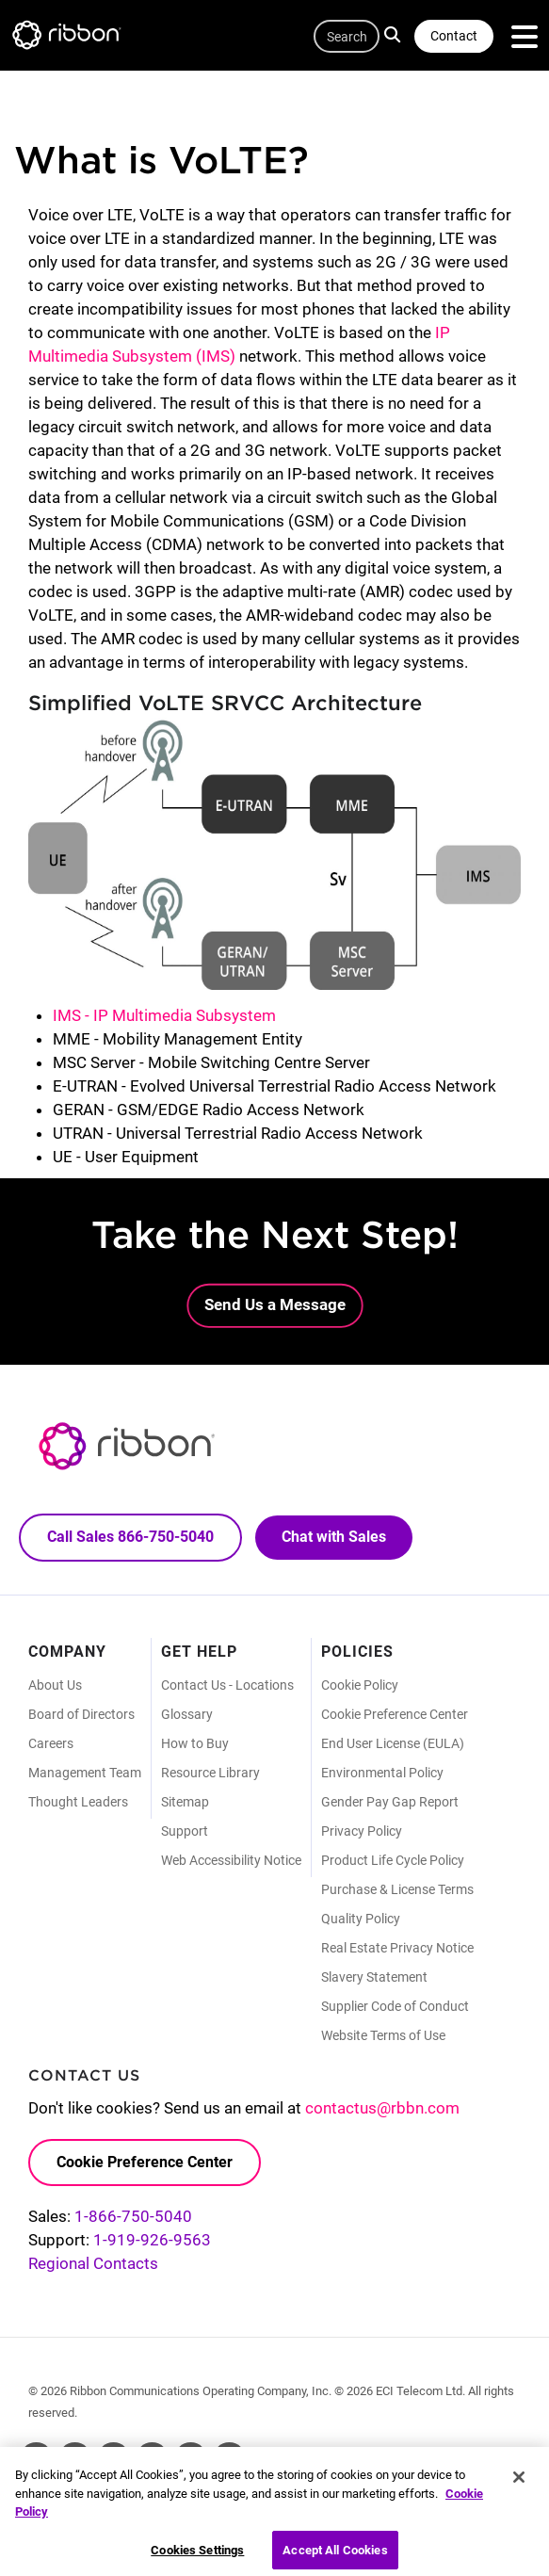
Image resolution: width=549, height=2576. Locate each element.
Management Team (84, 1772)
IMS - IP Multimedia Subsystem (164, 1015)
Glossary (187, 1714)
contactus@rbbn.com (382, 2107)
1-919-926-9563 (152, 2239)
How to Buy (195, 1743)
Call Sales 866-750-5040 (130, 1537)
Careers (50, 1743)
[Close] (519, 2484)
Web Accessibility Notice (231, 1860)
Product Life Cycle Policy (392, 1860)
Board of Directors (81, 1714)
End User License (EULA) (392, 1743)
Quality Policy (360, 1918)
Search (395, 33)
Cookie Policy (359, 1685)
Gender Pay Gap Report (390, 1801)
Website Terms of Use (383, 2035)
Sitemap (185, 1801)
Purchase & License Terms (397, 1889)
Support (184, 1831)
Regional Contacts (93, 2263)
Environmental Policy (382, 1772)
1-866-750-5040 (133, 2216)
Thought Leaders (78, 1801)
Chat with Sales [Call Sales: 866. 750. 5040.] (334, 1537)
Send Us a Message (275, 1304)
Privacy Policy (361, 1831)
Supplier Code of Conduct (395, 2006)
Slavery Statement (374, 1977)
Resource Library (210, 1772)
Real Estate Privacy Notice (397, 1947)
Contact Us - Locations (227, 1685)
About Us (55, 1685)
